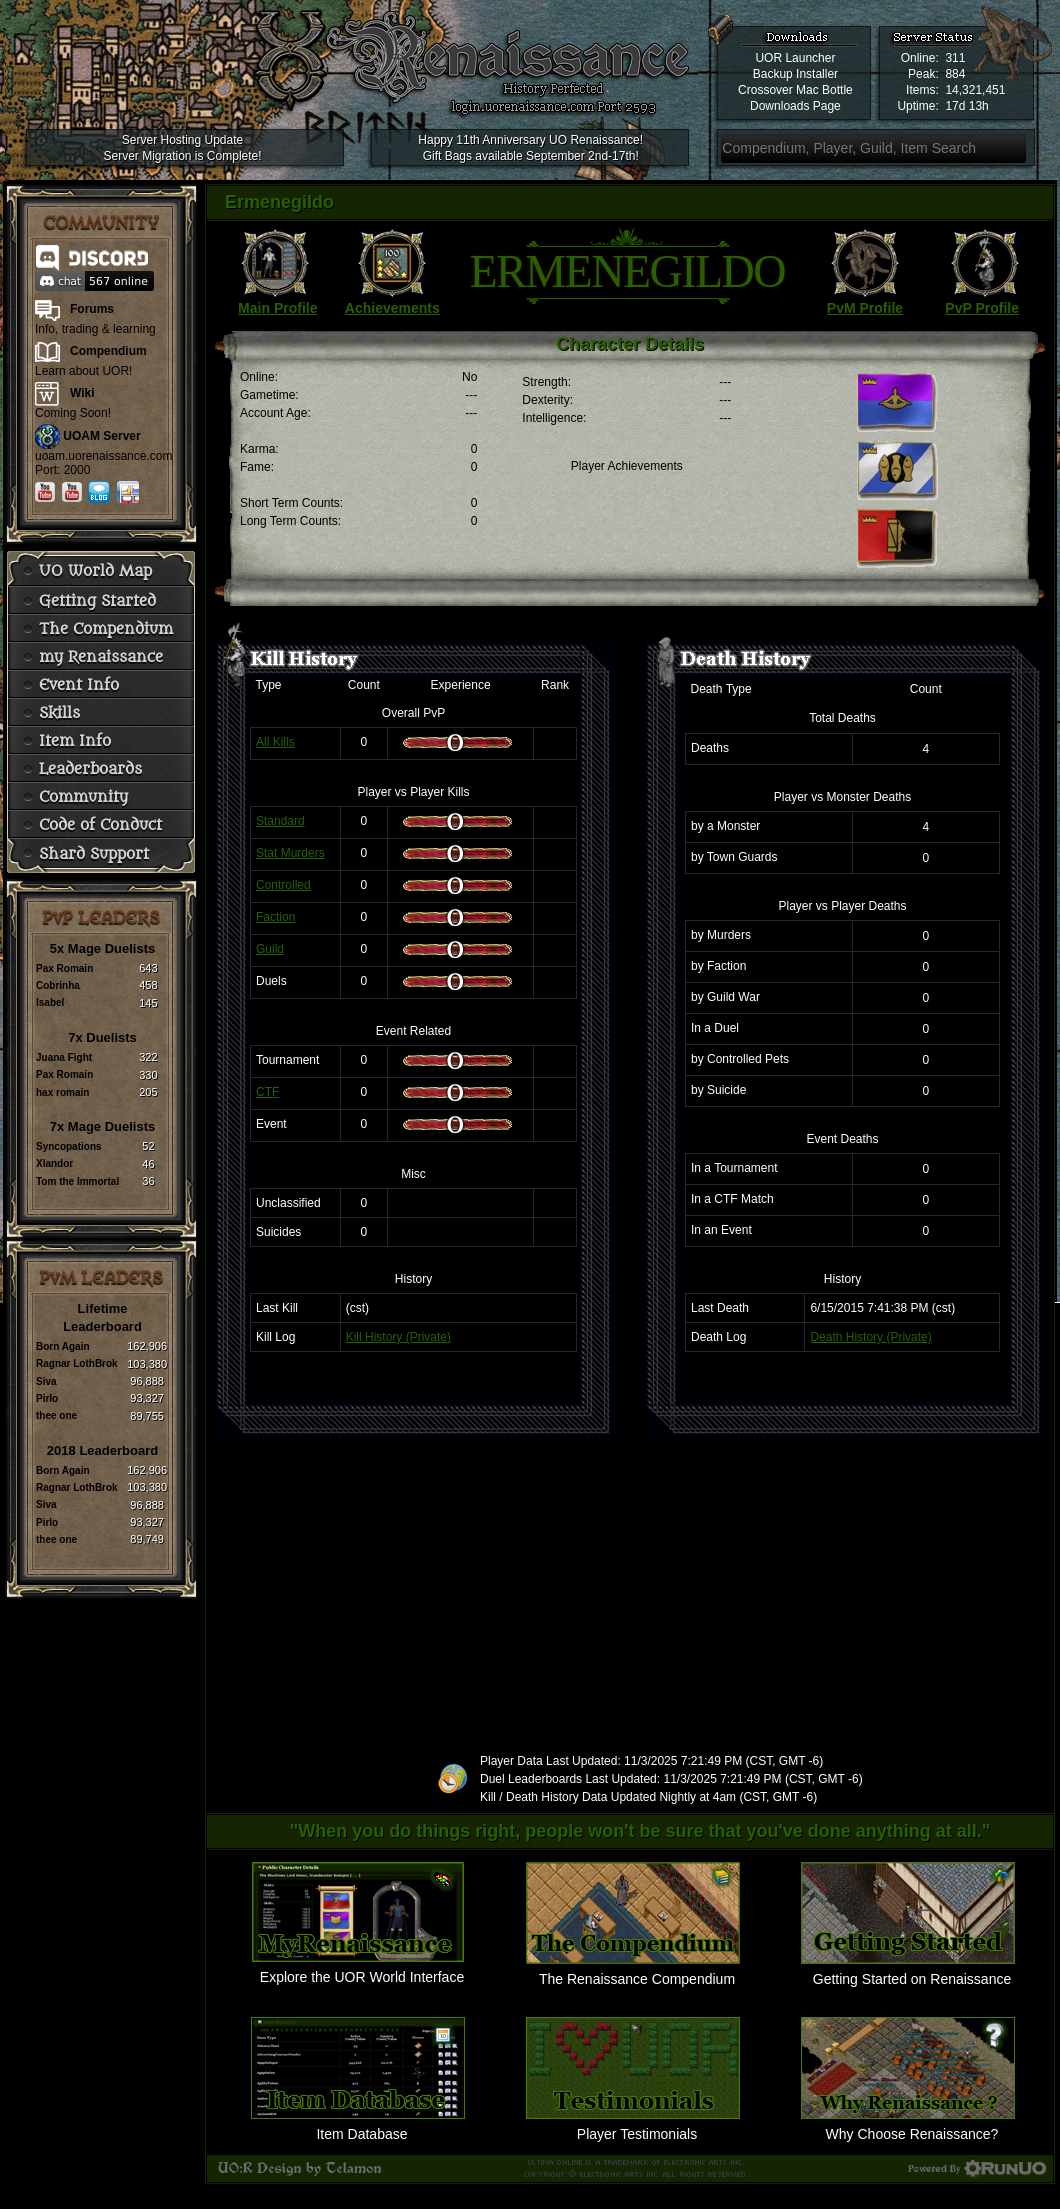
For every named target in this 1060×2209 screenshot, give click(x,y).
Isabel (50, 1002)
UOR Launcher (795, 58)
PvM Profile (865, 308)
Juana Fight (64, 1057)
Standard (280, 821)
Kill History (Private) (398, 1337)
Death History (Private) (870, 1337)
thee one (56, 1415)
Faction (275, 917)
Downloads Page (795, 106)
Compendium (108, 351)
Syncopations (69, 1146)
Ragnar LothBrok (77, 1363)
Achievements (392, 308)
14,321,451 (975, 90)
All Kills (275, 742)
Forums (92, 309)
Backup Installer (795, 74)
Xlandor (54, 1163)
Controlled (283, 885)
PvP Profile (982, 308)
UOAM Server (101, 436)
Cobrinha (58, 985)
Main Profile (277, 308)
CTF (267, 1092)
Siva (46, 1381)
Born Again (63, 1346)
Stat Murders (290, 853)
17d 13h (966, 106)
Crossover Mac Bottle (795, 90)
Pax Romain (64, 968)
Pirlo (47, 1398)
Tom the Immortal (77, 1181)
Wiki (82, 393)
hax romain (62, 1092)
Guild (270, 949)
